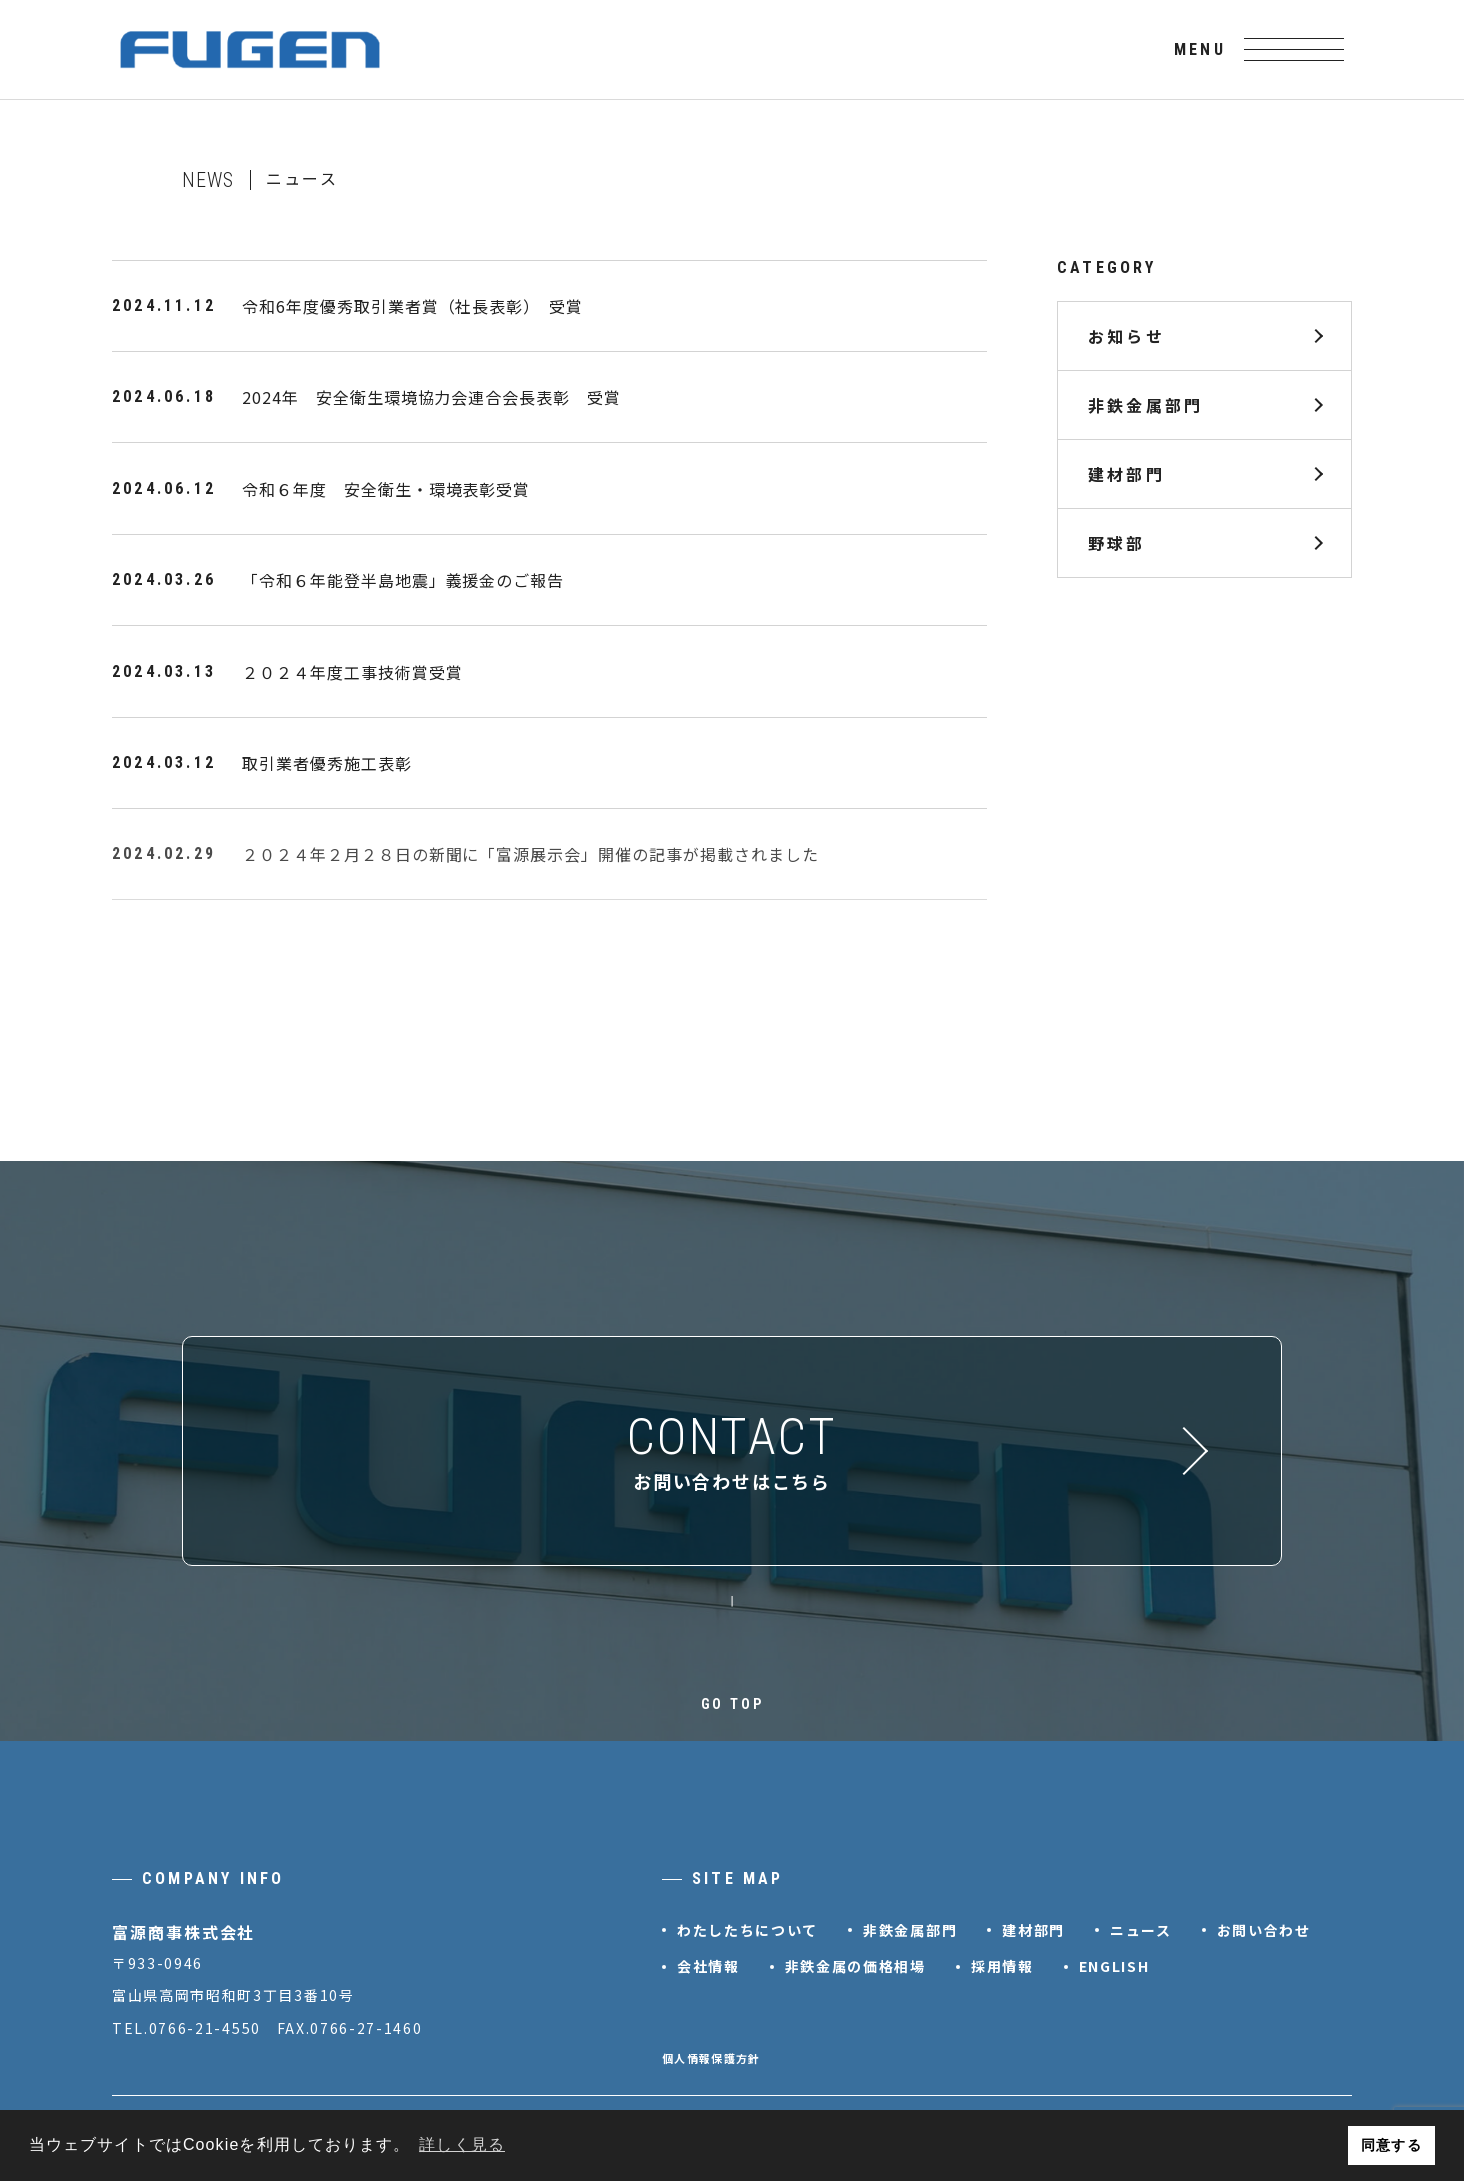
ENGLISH (1114, 1966)
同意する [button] (1391, 2145)
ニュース (1141, 1930)
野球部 (1117, 543)
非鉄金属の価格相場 (855, 1966)
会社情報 (708, 1966)
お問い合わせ (1264, 1930)
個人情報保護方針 (711, 2058)
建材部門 (1126, 474)
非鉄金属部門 (1145, 405)
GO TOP (732, 1704)
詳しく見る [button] (462, 2144)
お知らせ (1126, 336)
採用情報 (1002, 1966)
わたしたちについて (747, 1930)
